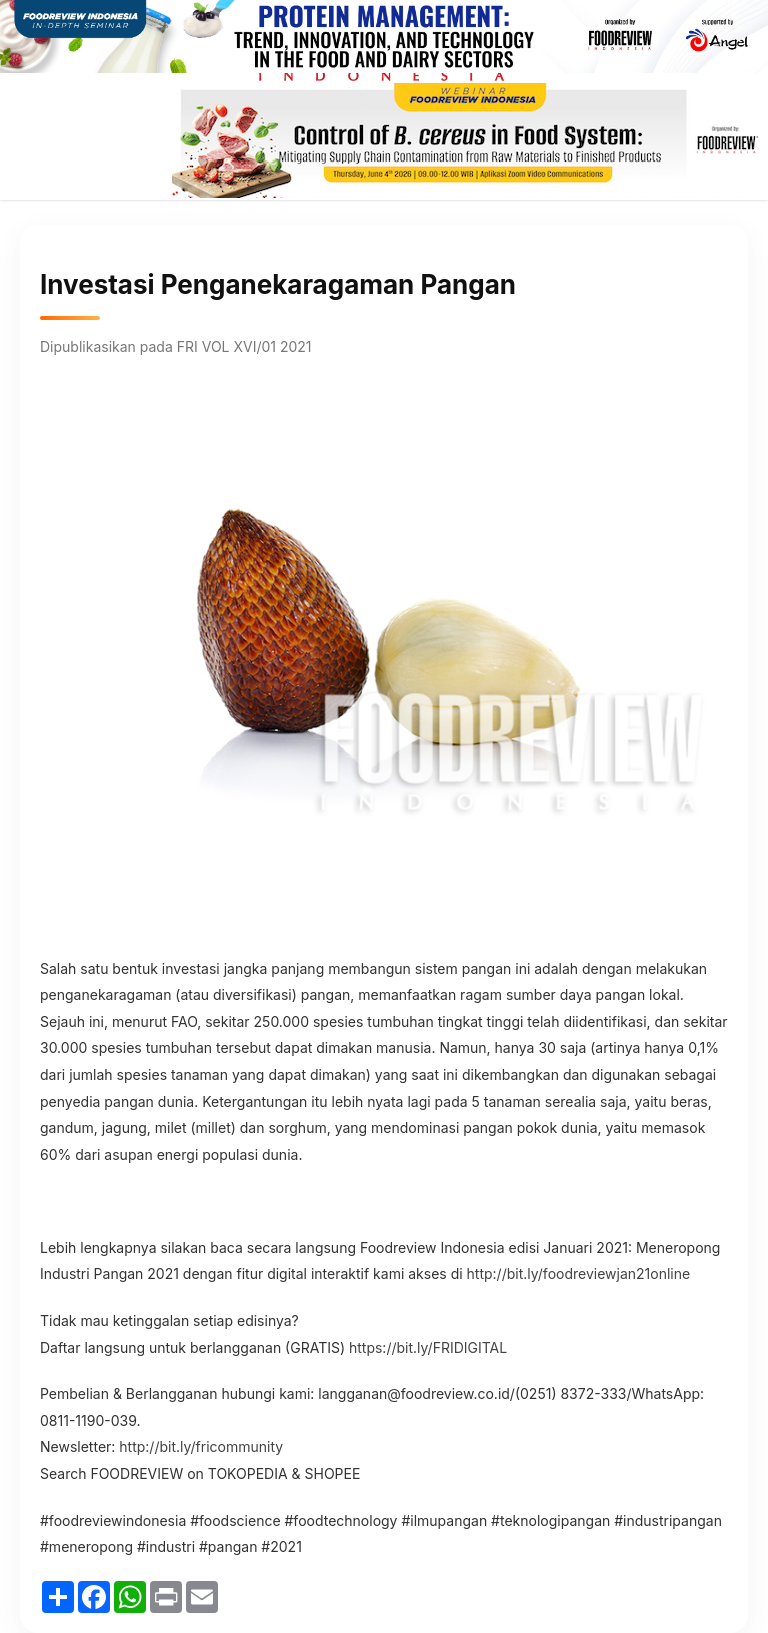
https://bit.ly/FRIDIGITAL (428, 1347)
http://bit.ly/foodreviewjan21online (579, 1273)
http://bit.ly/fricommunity (201, 1446)
